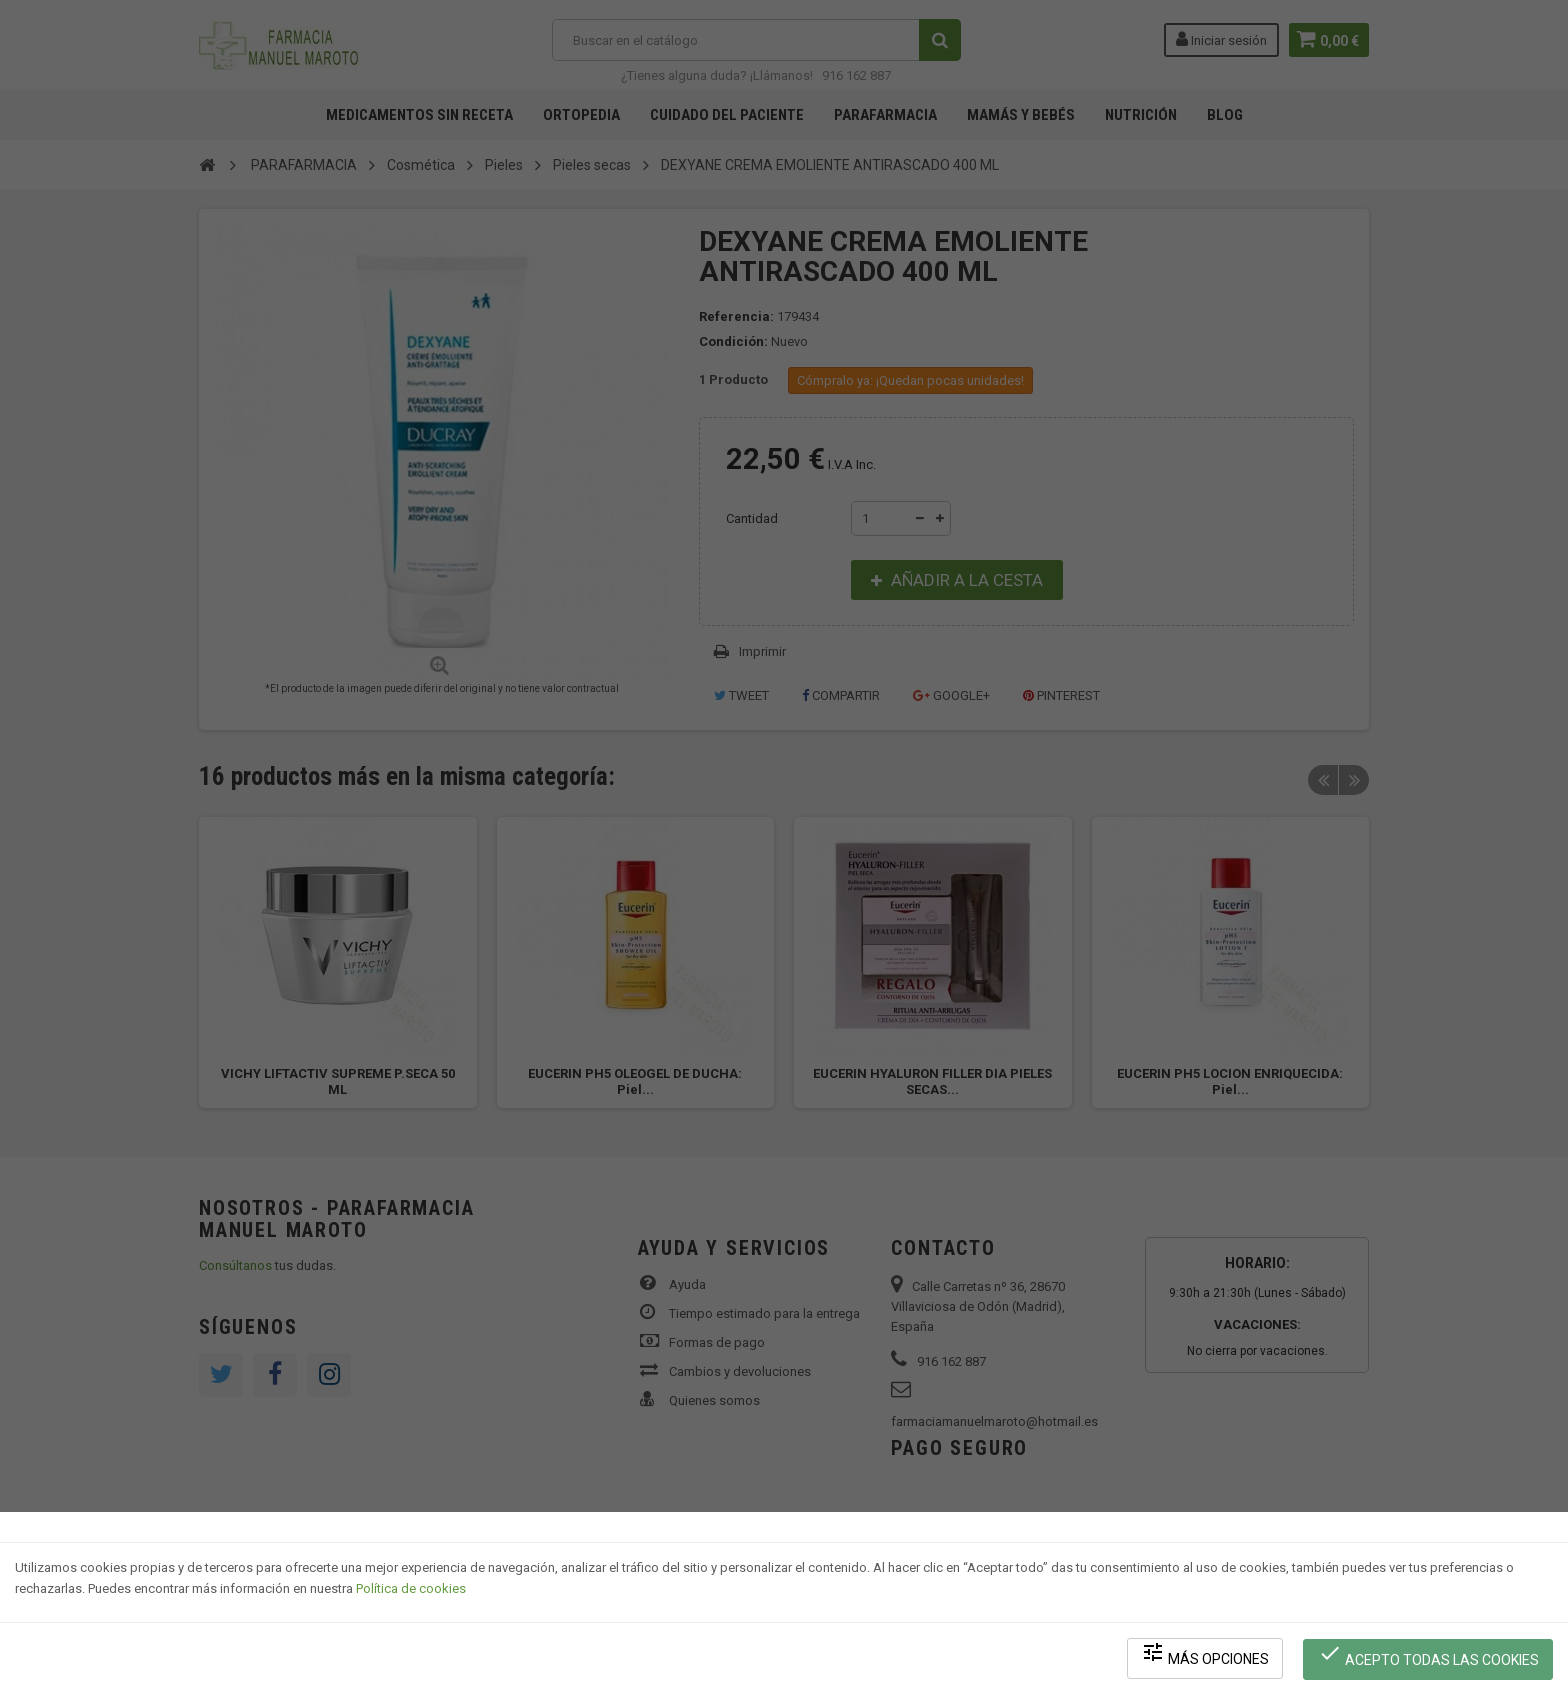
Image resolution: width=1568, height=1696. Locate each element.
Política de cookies (411, 1591)
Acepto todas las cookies (1429, 1656)
